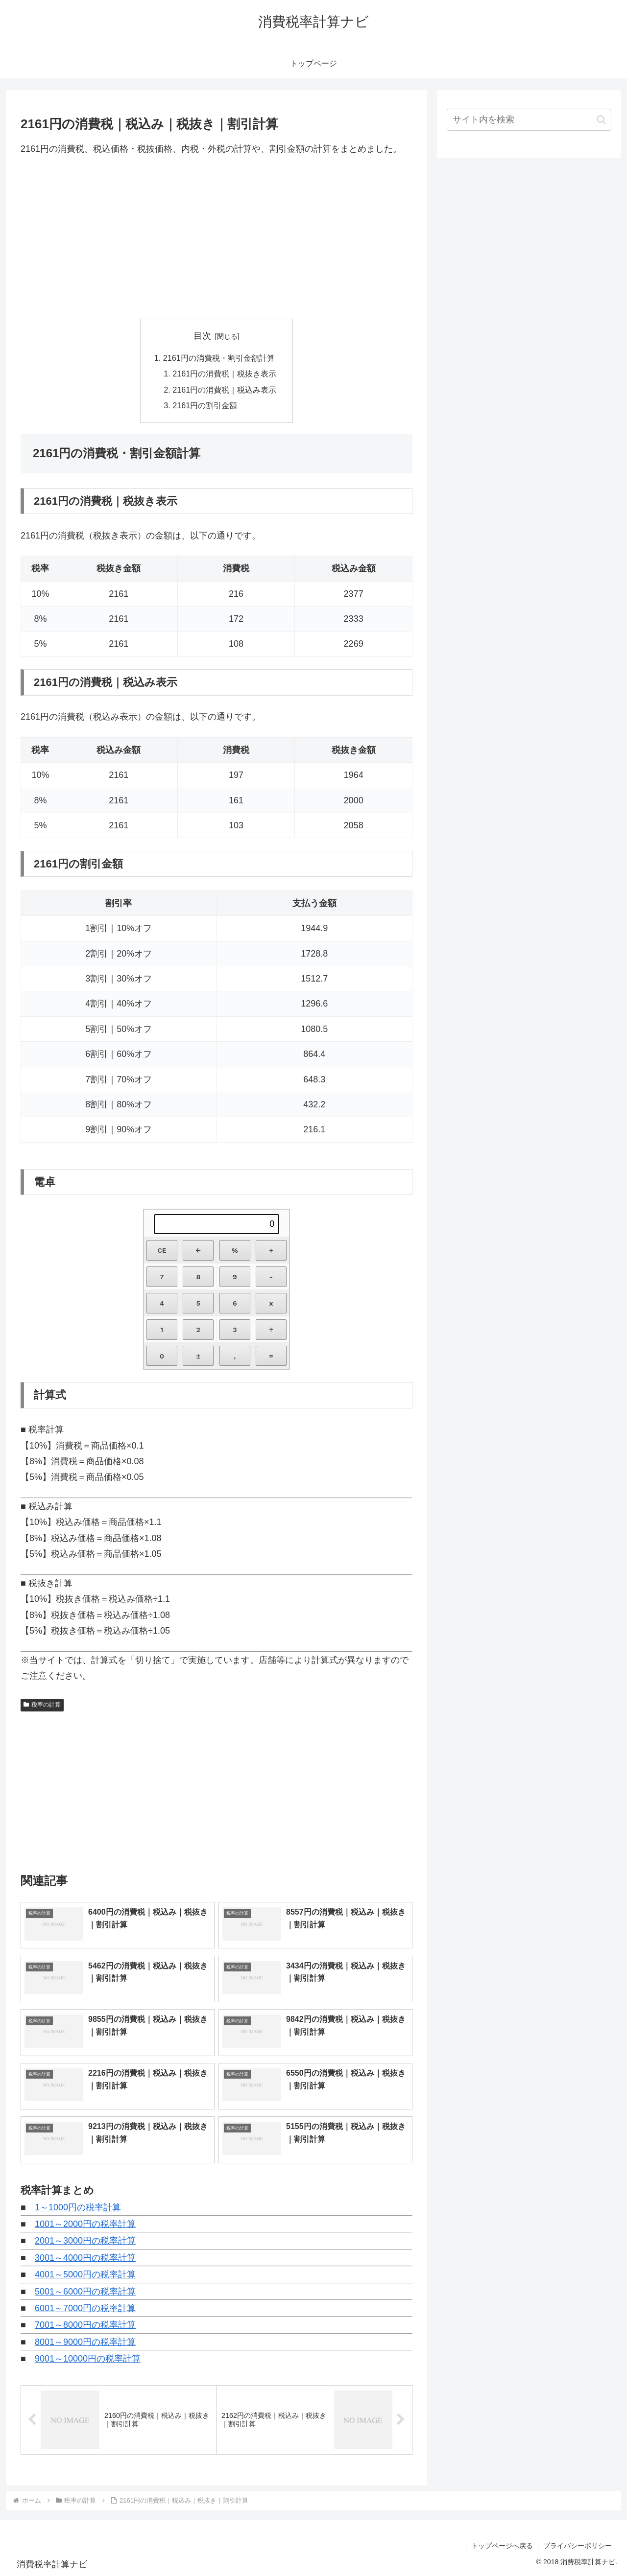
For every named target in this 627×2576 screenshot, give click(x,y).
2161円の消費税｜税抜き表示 (224, 373)
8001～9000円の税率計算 (85, 2342)
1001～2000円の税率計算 (85, 2224)
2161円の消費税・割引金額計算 (219, 357)
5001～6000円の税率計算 (85, 2291)
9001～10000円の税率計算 (88, 2359)
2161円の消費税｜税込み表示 (224, 389)
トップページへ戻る (502, 2546)
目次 (202, 336)
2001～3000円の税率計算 (85, 2241)
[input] (529, 120)
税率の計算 (42, 1704)
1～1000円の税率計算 (78, 2207)
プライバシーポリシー (577, 2546)
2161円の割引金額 (204, 405)
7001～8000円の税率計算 (85, 2325)
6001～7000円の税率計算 (85, 2308)
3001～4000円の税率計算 (85, 2258)
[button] (601, 119)
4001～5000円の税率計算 (85, 2274)
